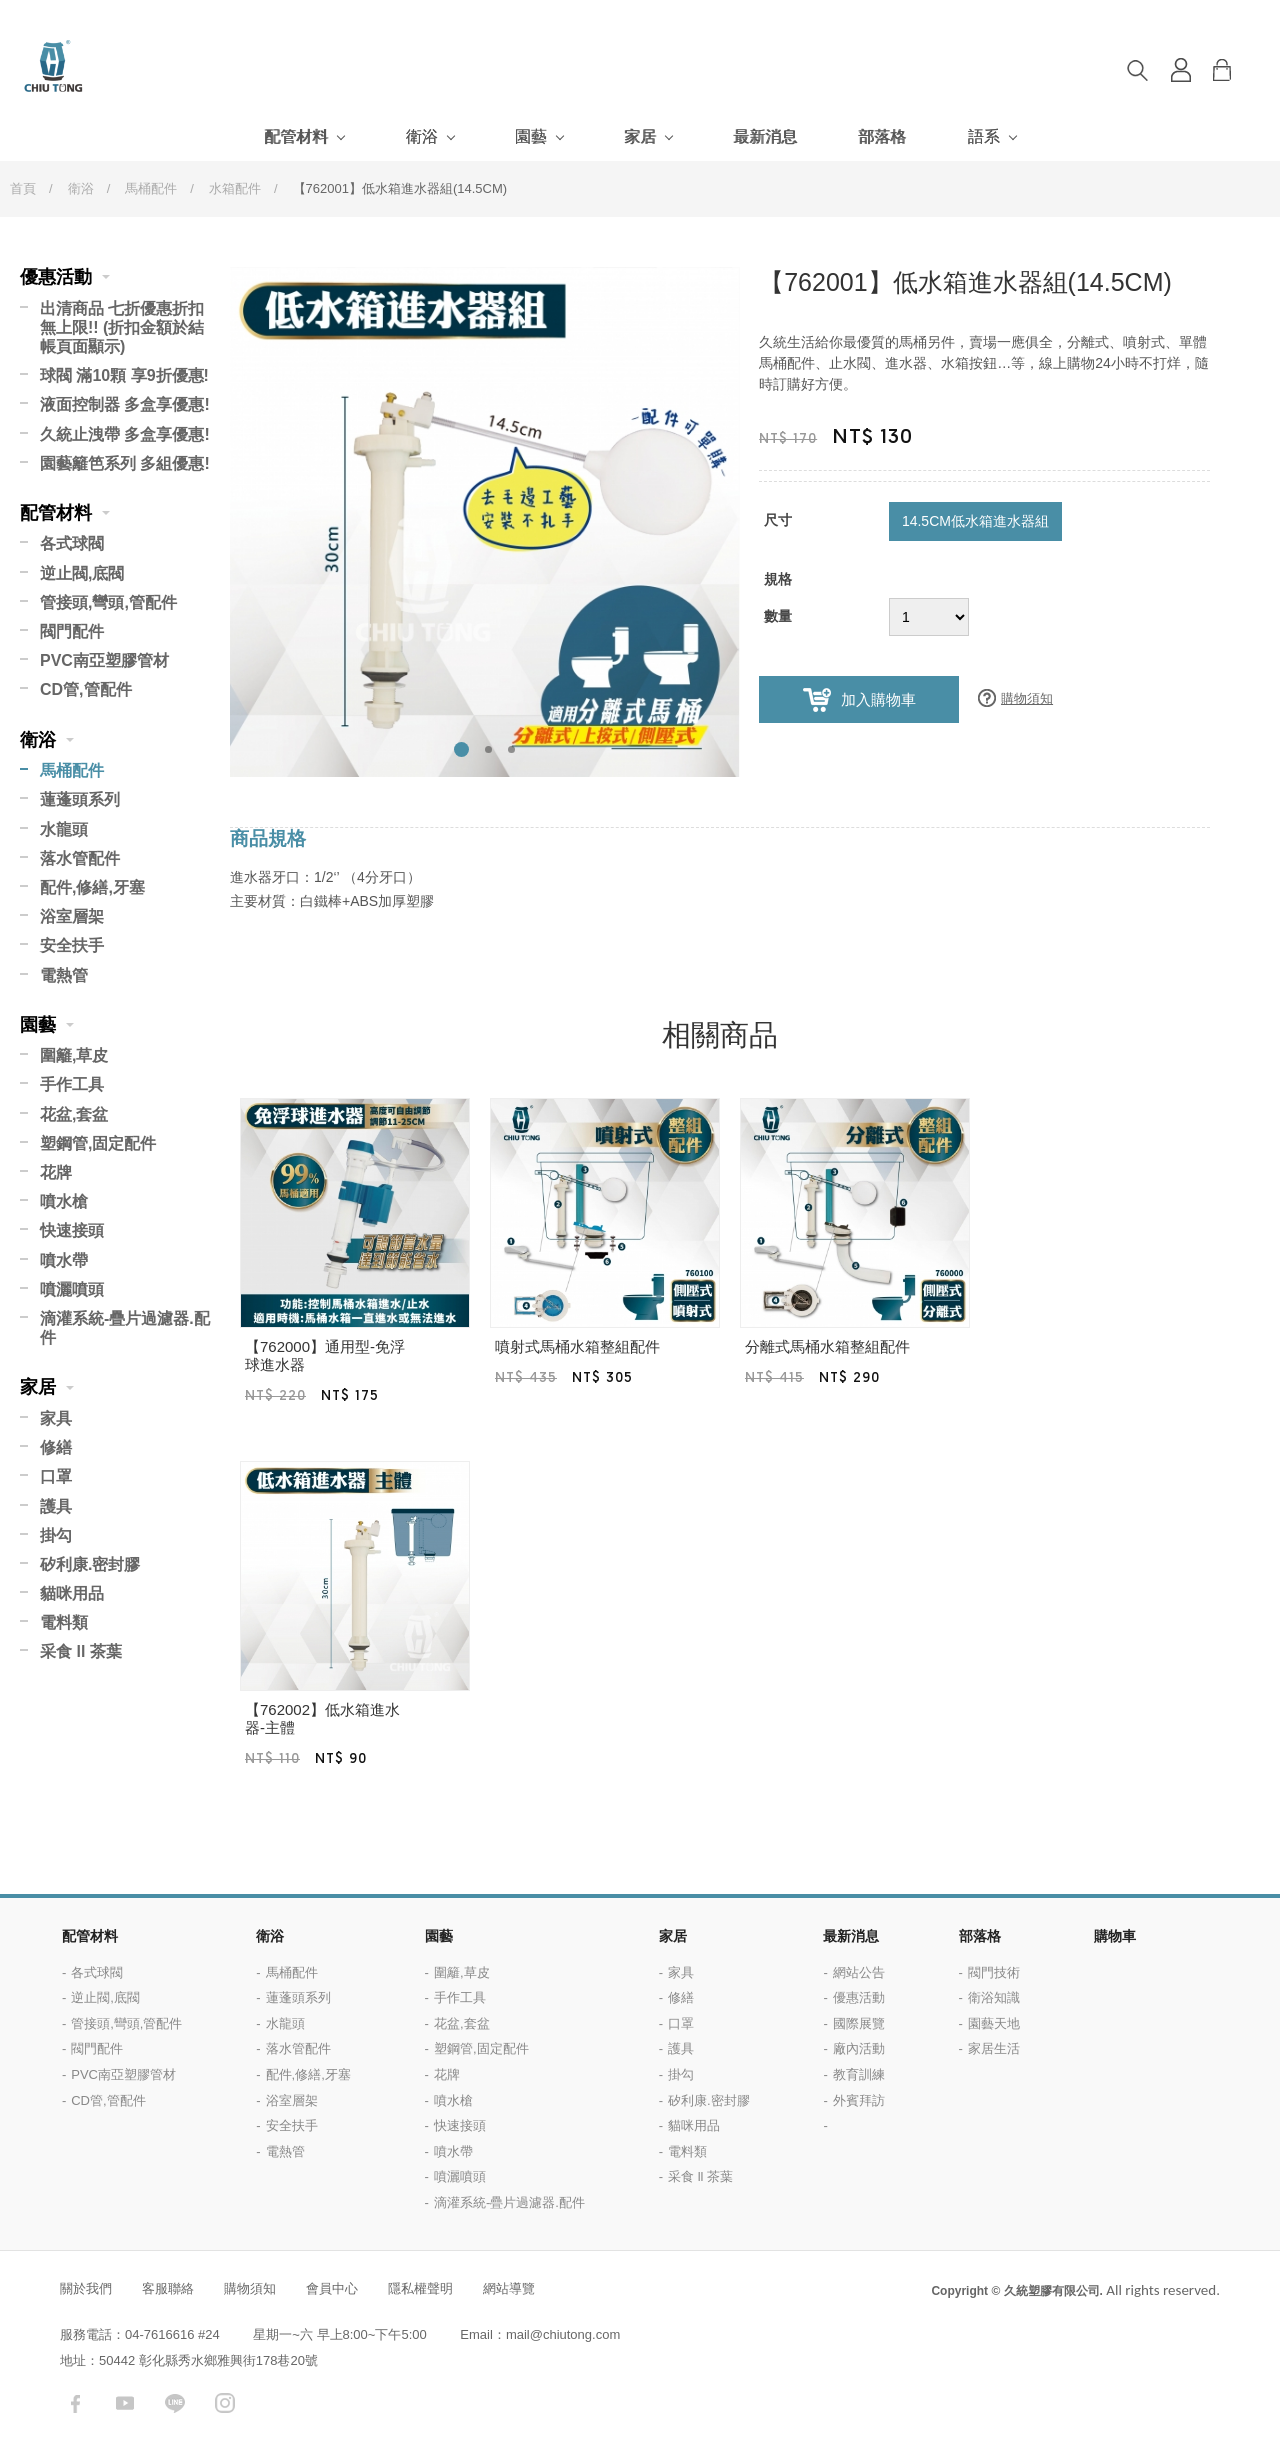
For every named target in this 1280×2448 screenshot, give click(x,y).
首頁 (23, 188)
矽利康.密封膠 (90, 1564)
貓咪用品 (72, 1593)
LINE (175, 2403)
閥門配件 (72, 631)
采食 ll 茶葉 (81, 1651)
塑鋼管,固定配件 (98, 1143)
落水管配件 (80, 858)
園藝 (531, 136)
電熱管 (64, 975)
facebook (75, 2403)
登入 (1181, 70)
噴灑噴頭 (72, 1289)
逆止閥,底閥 (82, 573)
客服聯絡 (168, 2288)
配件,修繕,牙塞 (92, 887)
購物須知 (1027, 698)
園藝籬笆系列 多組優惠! (125, 463)
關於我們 (86, 2288)
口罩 (56, 1476)
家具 (56, 1418)
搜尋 (1137, 70)
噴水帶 (64, 1260)
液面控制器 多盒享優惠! (125, 404)
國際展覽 (859, 2023)
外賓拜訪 (859, 2100)
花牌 (56, 1172)
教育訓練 (859, 2074)
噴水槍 (64, 1201)
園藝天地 (994, 2023)
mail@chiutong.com (563, 2334)
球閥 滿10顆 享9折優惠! (124, 375)
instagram (225, 2403)
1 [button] (461, 749)
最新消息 (765, 136)
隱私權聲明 (420, 2288)
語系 (984, 136)
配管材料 (296, 136)
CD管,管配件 (86, 689)
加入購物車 (878, 699)
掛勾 (56, 1535)
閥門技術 (994, 1972)
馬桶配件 (151, 188)
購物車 (1237, 70)
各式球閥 (72, 543)
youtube (125, 2403)
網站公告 (859, 1972)
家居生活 (994, 2048)
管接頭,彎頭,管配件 (108, 602)
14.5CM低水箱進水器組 (975, 521)
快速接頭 (72, 1230)
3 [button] (511, 749)
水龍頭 (64, 829)
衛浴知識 (994, 1997)
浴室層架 (72, 916)
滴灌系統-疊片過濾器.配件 (125, 1328)
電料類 (64, 1622)
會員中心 (332, 2288)
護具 (56, 1506)
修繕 (56, 1447)
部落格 (882, 136)
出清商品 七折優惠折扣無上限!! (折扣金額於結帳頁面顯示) (122, 327)
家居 (640, 136)
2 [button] (488, 749)
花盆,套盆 (74, 1114)
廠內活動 (859, 2048)
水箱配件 (235, 188)
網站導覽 (509, 2288)
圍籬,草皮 (74, 1055)
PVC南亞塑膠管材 (104, 660)
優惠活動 (56, 277)
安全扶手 (72, 945)
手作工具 (72, 1084)
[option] (485, 522)
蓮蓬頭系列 (80, 799)
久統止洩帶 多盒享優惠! (125, 434)
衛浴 (422, 136)
